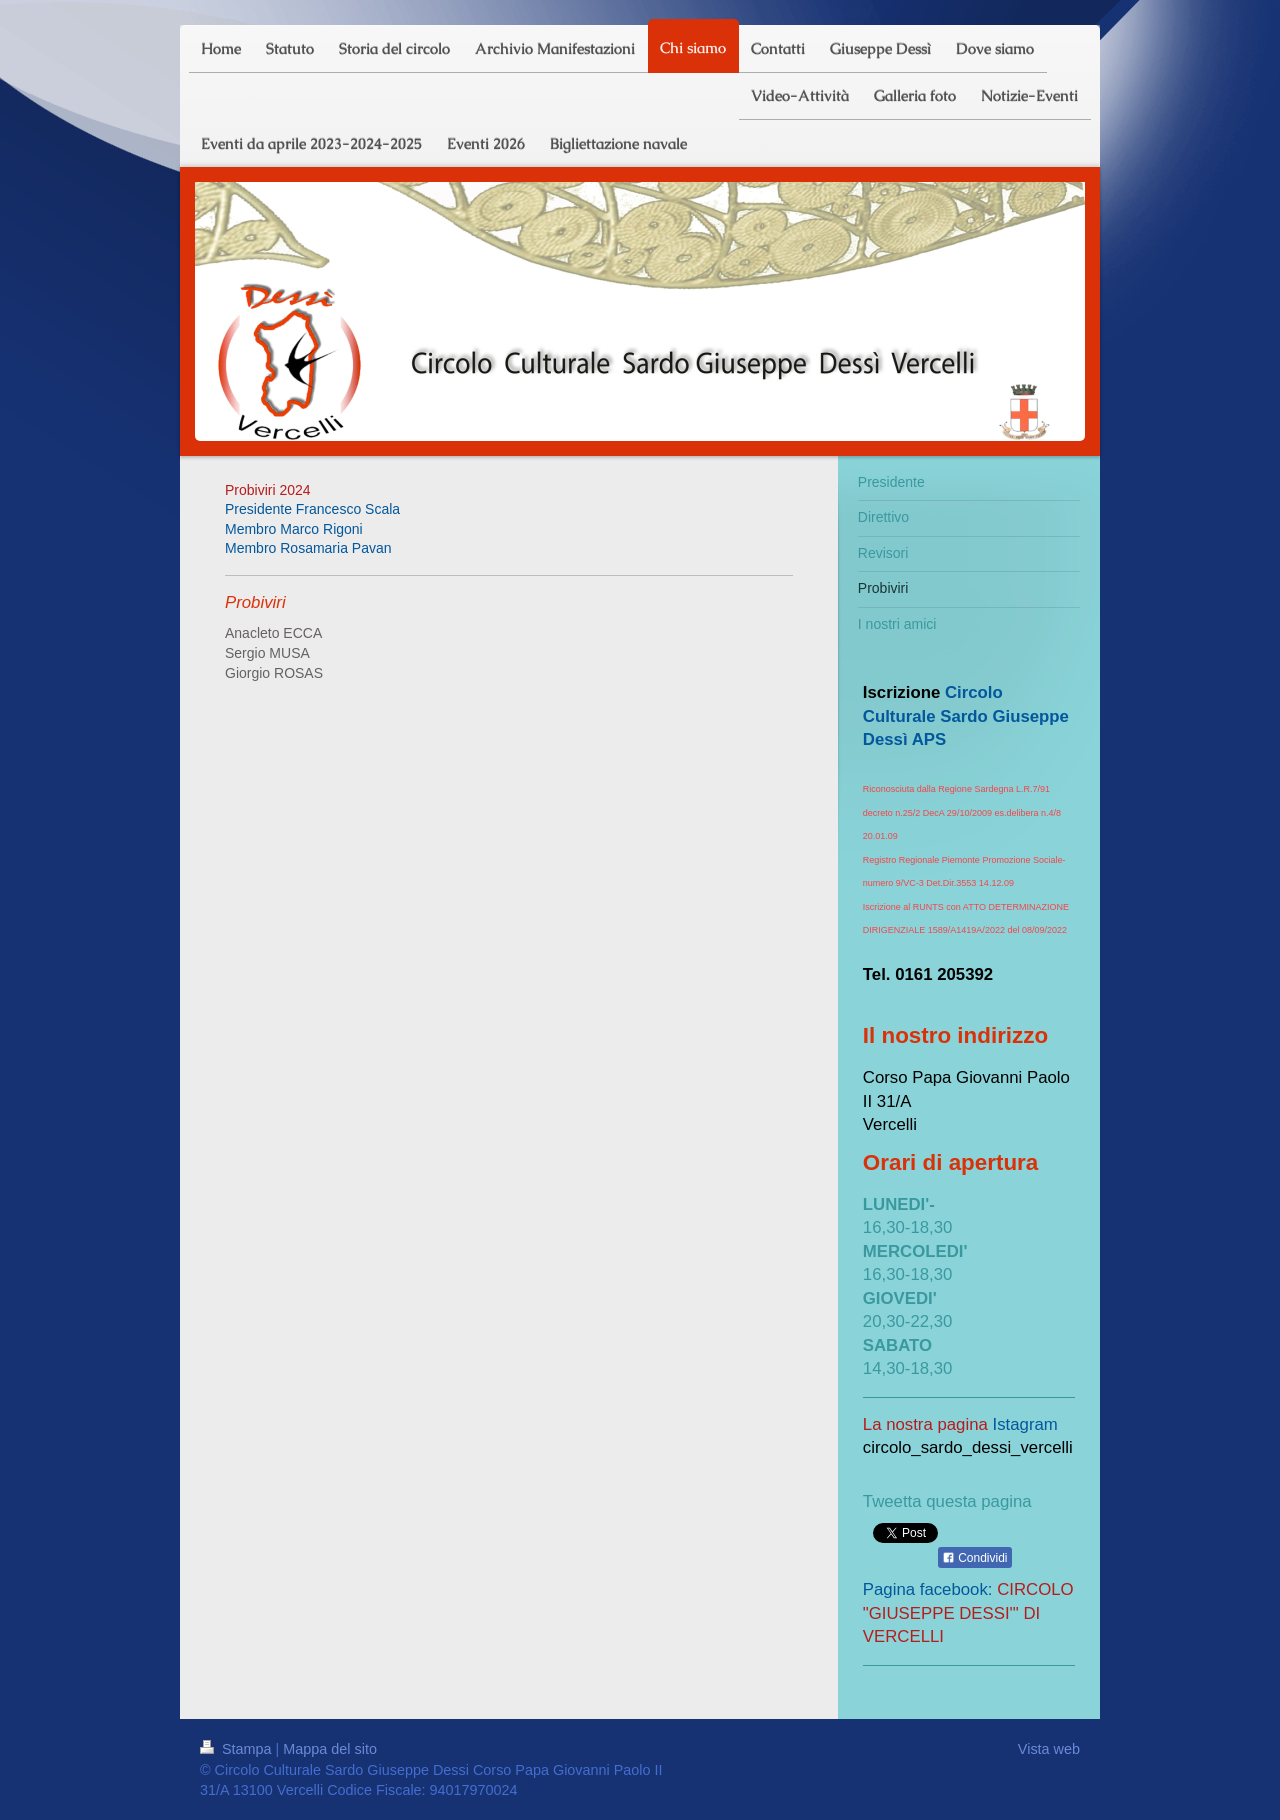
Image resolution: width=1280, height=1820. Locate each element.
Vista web (1049, 1749)
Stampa (238, 1749)
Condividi (975, 1558)
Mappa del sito (330, 1749)
